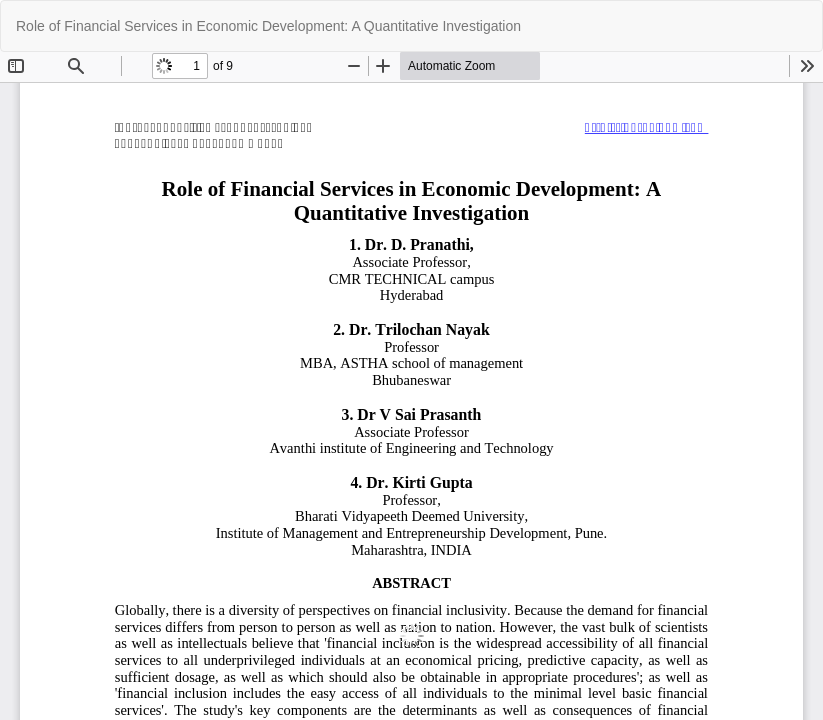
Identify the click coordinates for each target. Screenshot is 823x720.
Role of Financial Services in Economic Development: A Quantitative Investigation (268, 26)
